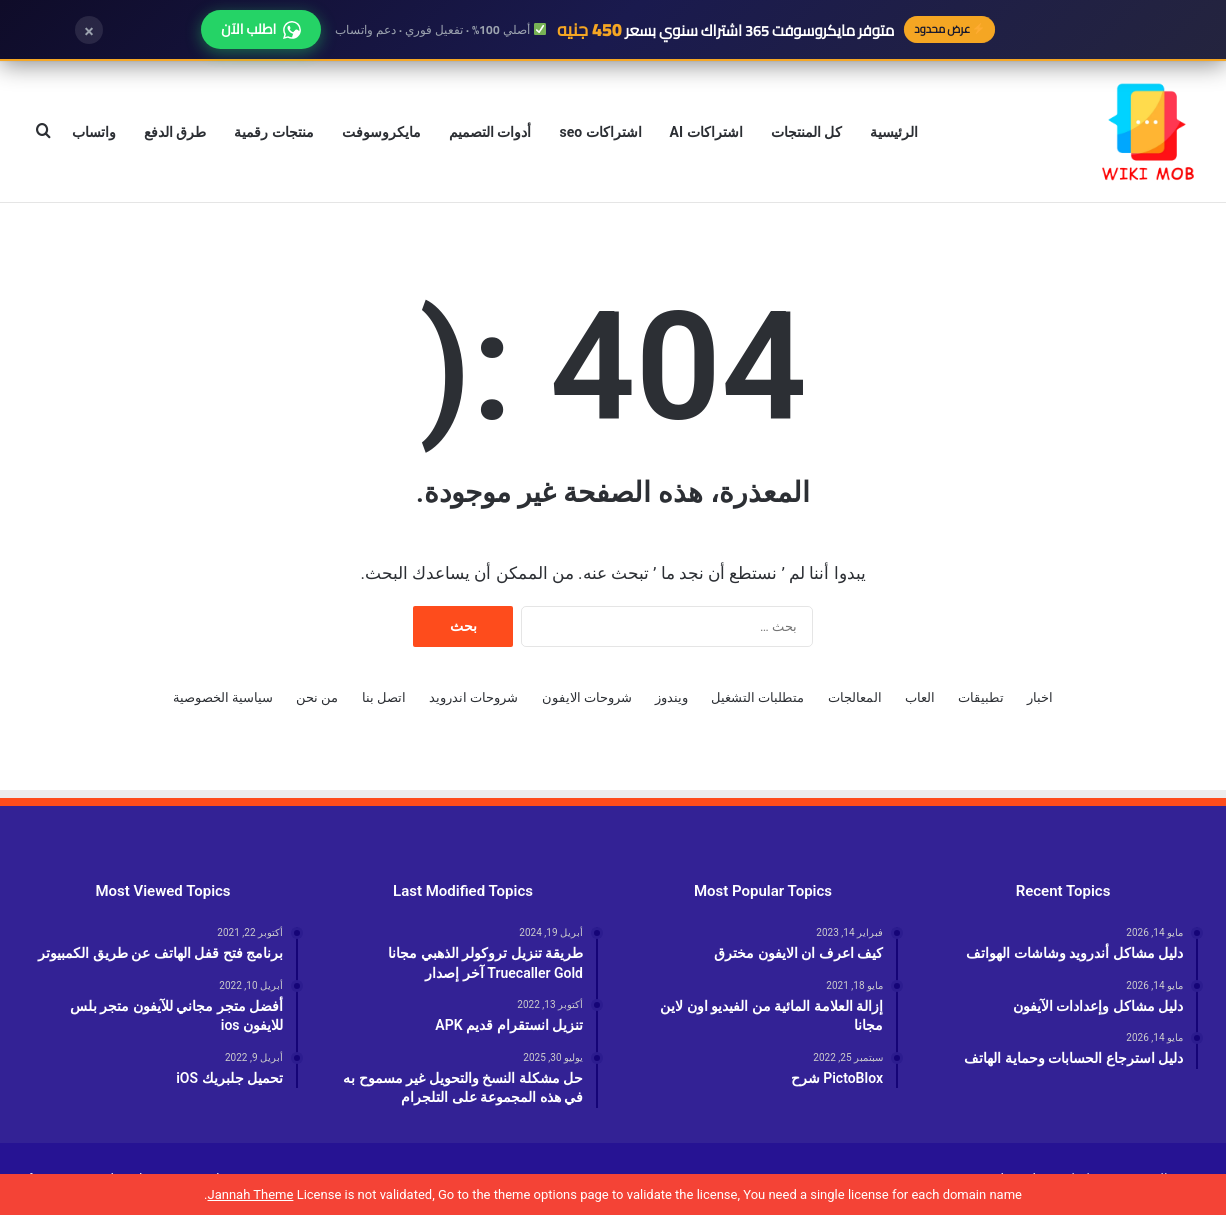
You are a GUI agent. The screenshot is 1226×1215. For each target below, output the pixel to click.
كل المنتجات (806, 132)
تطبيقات (981, 697)
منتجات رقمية (273, 132)
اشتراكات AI (706, 132)
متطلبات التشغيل (757, 697)
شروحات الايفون (587, 697)
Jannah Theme (250, 1194)
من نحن (317, 697)
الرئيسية (894, 132)
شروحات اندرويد (473, 697)
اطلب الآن (261, 29)
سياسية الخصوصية (223, 697)
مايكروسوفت (381, 132)
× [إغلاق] (89, 30)
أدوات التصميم (490, 132)
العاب (920, 697)
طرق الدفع (175, 132)
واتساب (94, 132)
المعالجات (855, 697)
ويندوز (671, 697)
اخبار (1040, 697)
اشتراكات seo (600, 132)
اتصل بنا (384, 697)
